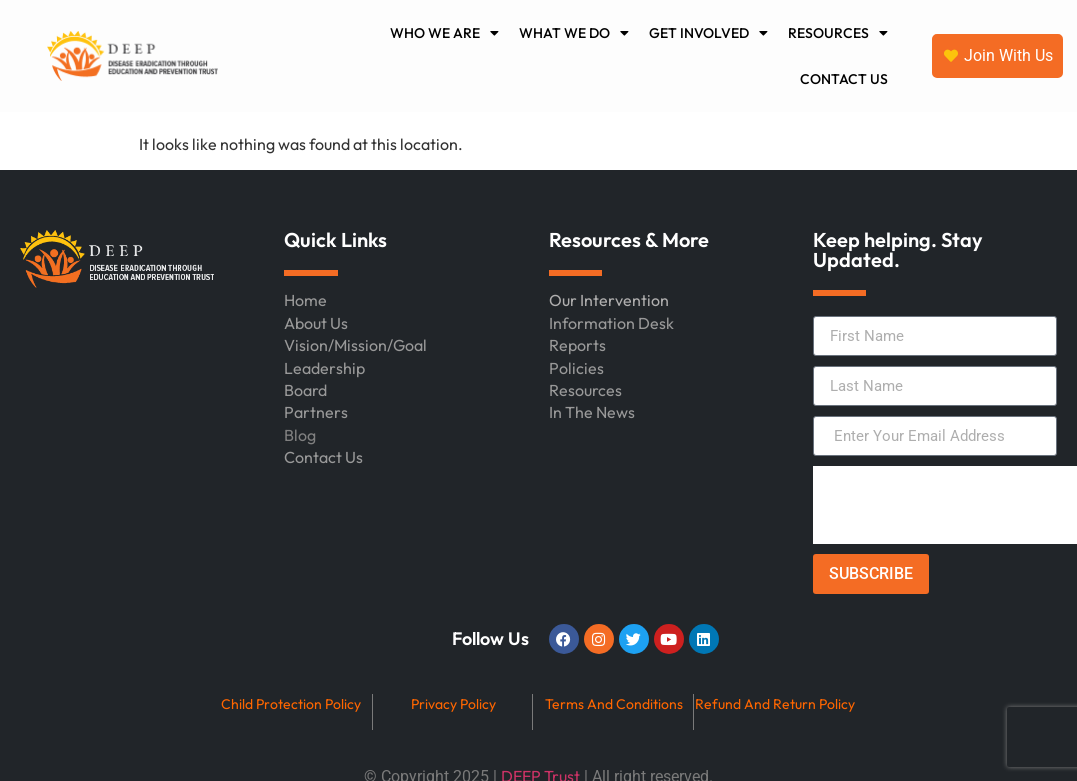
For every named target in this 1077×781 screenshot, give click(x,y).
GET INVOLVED (708, 33)
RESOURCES (838, 33)
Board (305, 390)
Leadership (324, 368)
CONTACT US (844, 79)
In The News (592, 412)
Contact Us (323, 457)
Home (305, 300)
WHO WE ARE (444, 33)
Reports (577, 345)
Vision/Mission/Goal (355, 345)
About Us (316, 323)
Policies (576, 368)
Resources (585, 390)
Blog (300, 435)
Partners (316, 412)
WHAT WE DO (574, 33)
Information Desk (611, 323)
